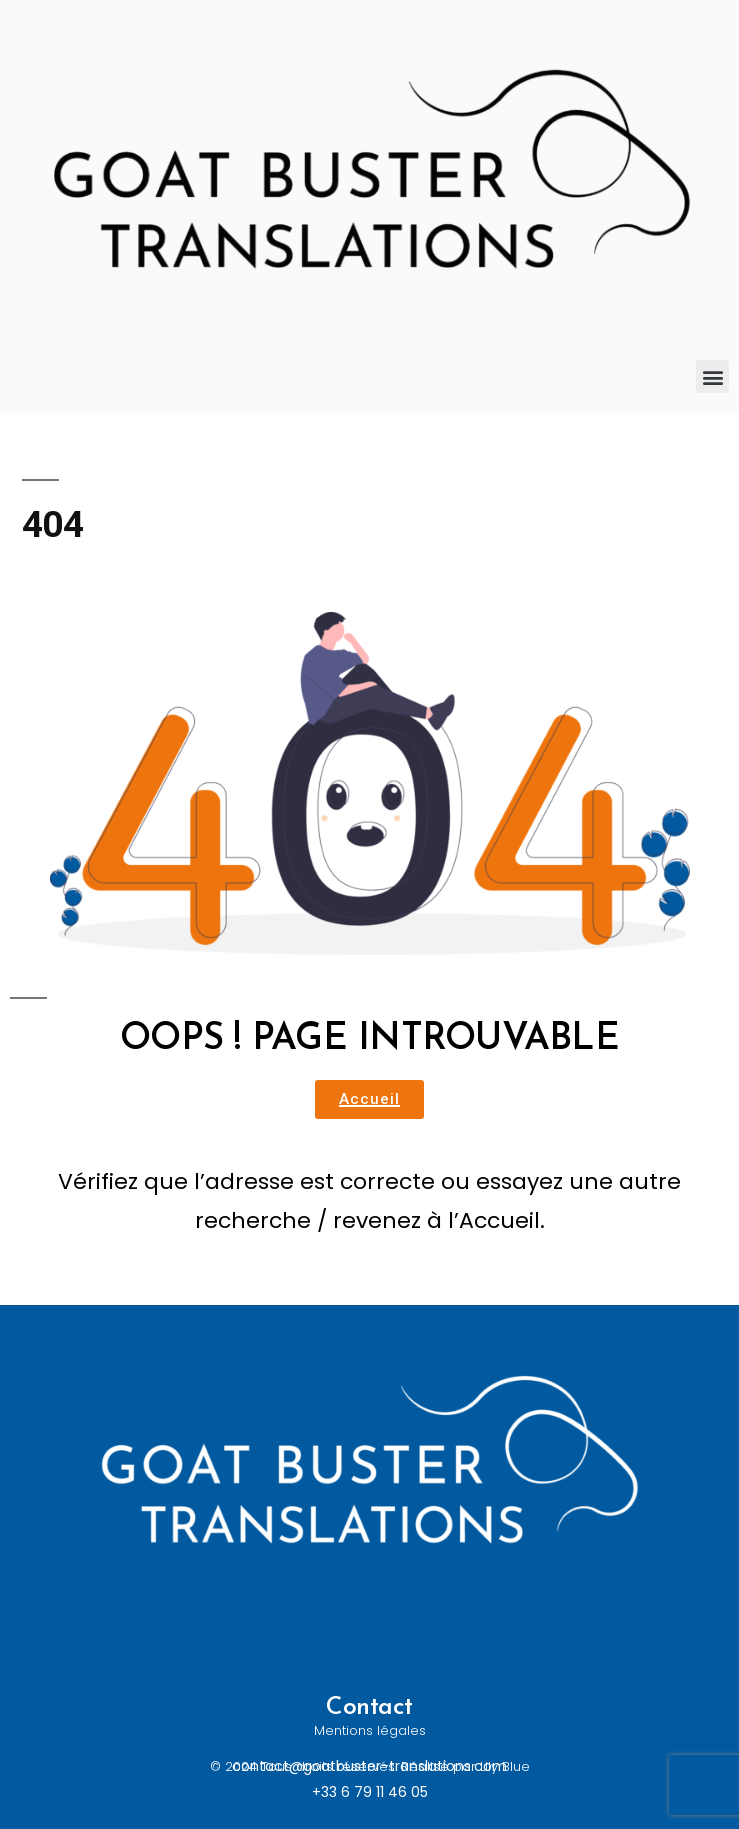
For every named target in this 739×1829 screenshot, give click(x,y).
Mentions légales (370, 1730)
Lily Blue (505, 1766)
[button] (712, 376)
